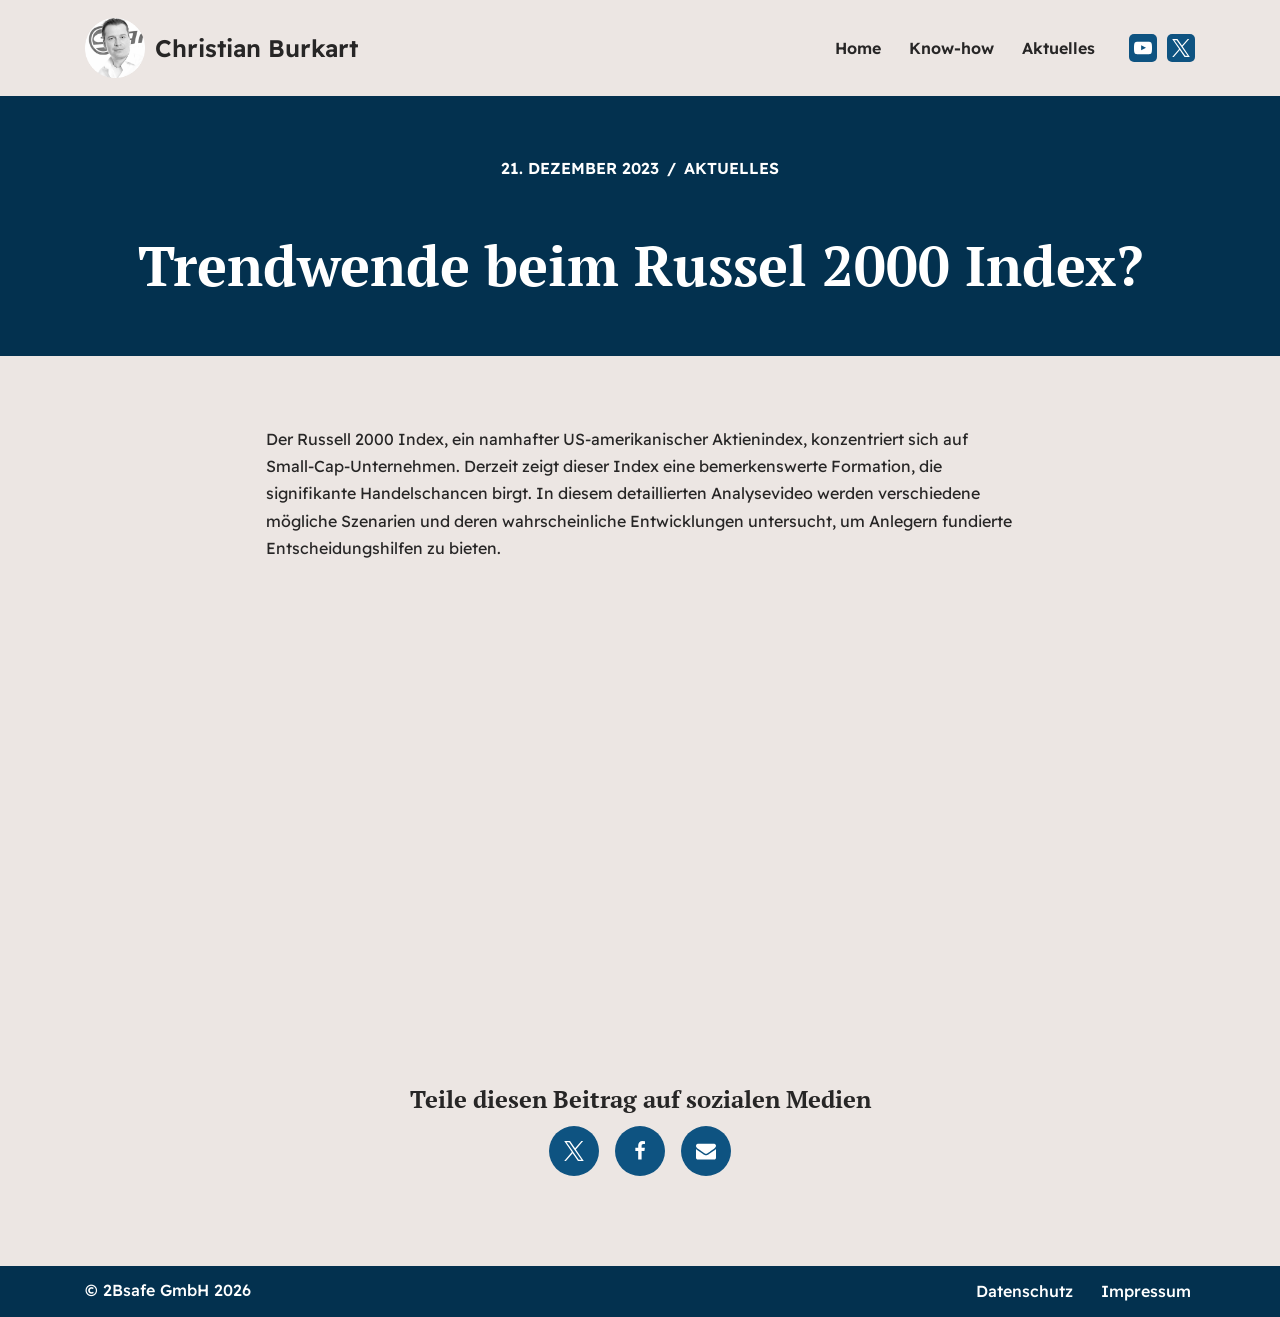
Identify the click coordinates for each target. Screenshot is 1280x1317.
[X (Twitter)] (1181, 48)
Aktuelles (1058, 48)
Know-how (951, 48)
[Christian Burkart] (221, 48)
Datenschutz (1024, 1291)
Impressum (1146, 1291)
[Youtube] (1143, 48)
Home (858, 48)
